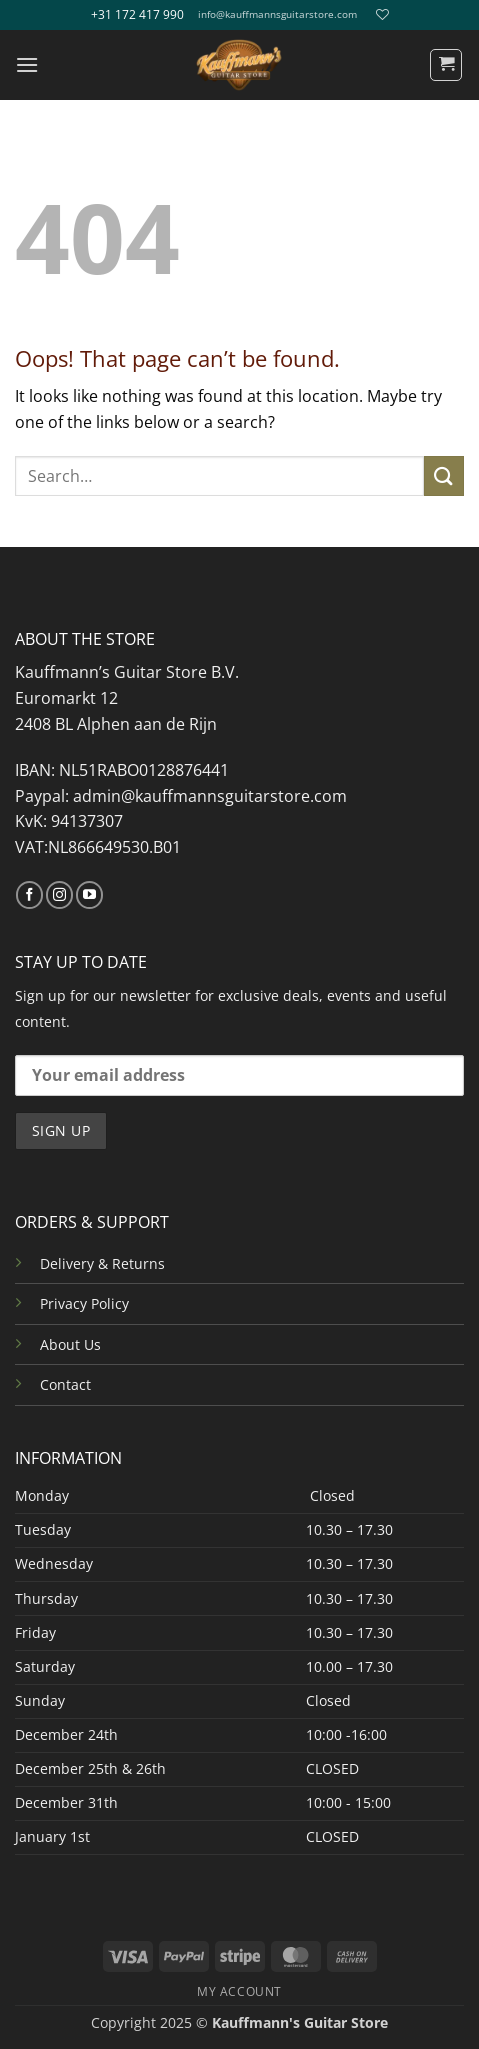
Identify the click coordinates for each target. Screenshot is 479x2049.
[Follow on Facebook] (29, 895)
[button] (27, 64)
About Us (70, 1344)
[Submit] (444, 475)
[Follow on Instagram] (59, 895)
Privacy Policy (84, 1303)
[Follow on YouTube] (89, 895)
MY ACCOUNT (239, 1991)
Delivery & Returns (102, 1263)
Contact (65, 1384)
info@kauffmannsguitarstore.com (277, 14)
